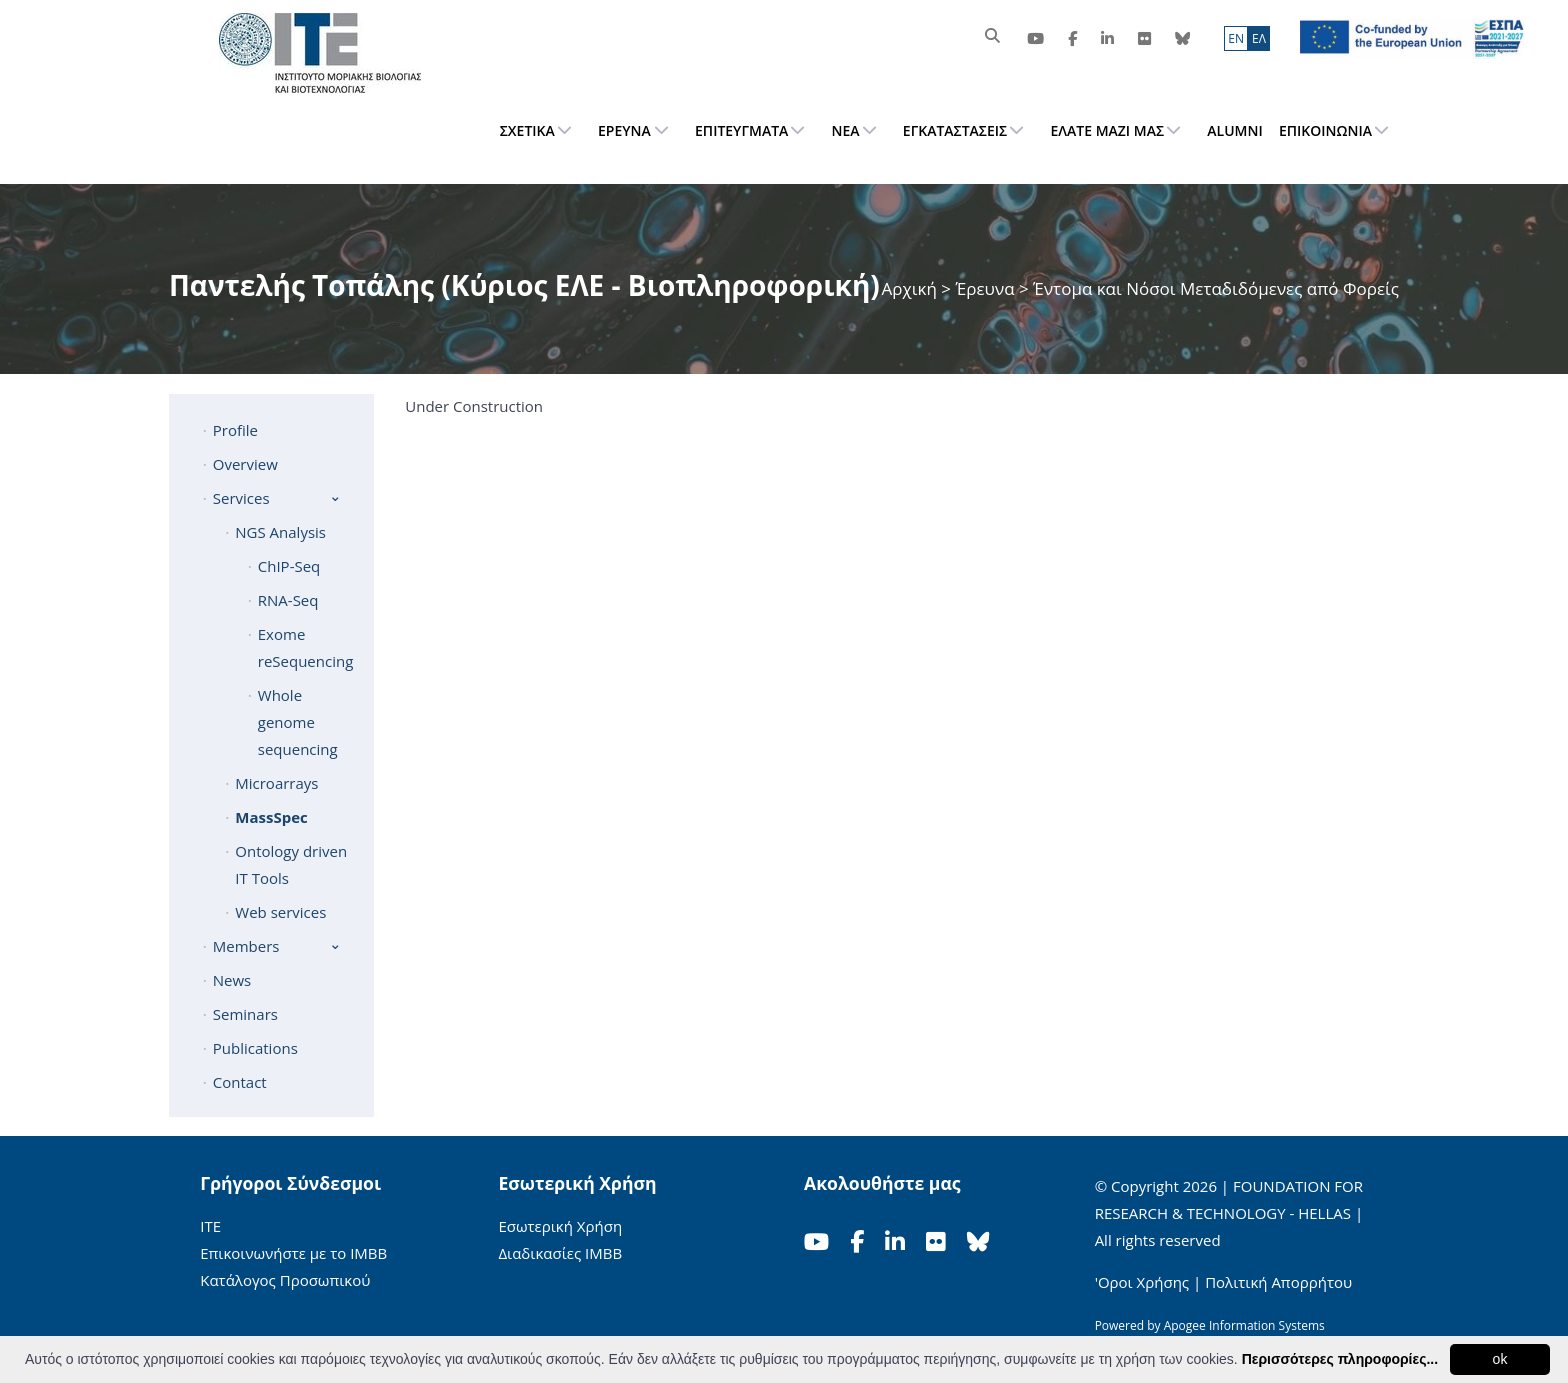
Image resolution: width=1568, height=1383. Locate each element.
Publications (255, 1048)
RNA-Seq (288, 600)
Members (246, 946)
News (232, 980)
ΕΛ (1259, 38)
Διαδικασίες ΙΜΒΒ (560, 1253)
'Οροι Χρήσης (1142, 1282)
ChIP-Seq (289, 566)
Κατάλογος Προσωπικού (285, 1280)
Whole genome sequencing (298, 722)
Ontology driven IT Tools (291, 864)
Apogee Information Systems (1244, 1325)
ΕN (1236, 38)
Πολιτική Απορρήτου (1278, 1282)
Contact (240, 1082)
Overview (245, 464)
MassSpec (271, 817)
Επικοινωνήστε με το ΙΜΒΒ (293, 1253)
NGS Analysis (280, 532)
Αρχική (912, 288)
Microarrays (276, 783)
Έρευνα (984, 288)
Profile (235, 430)
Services (241, 498)
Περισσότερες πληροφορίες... (1340, 1359)
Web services (280, 912)
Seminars (245, 1014)
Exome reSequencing (306, 647)
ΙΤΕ (210, 1226)
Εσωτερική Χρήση (560, 1226)
